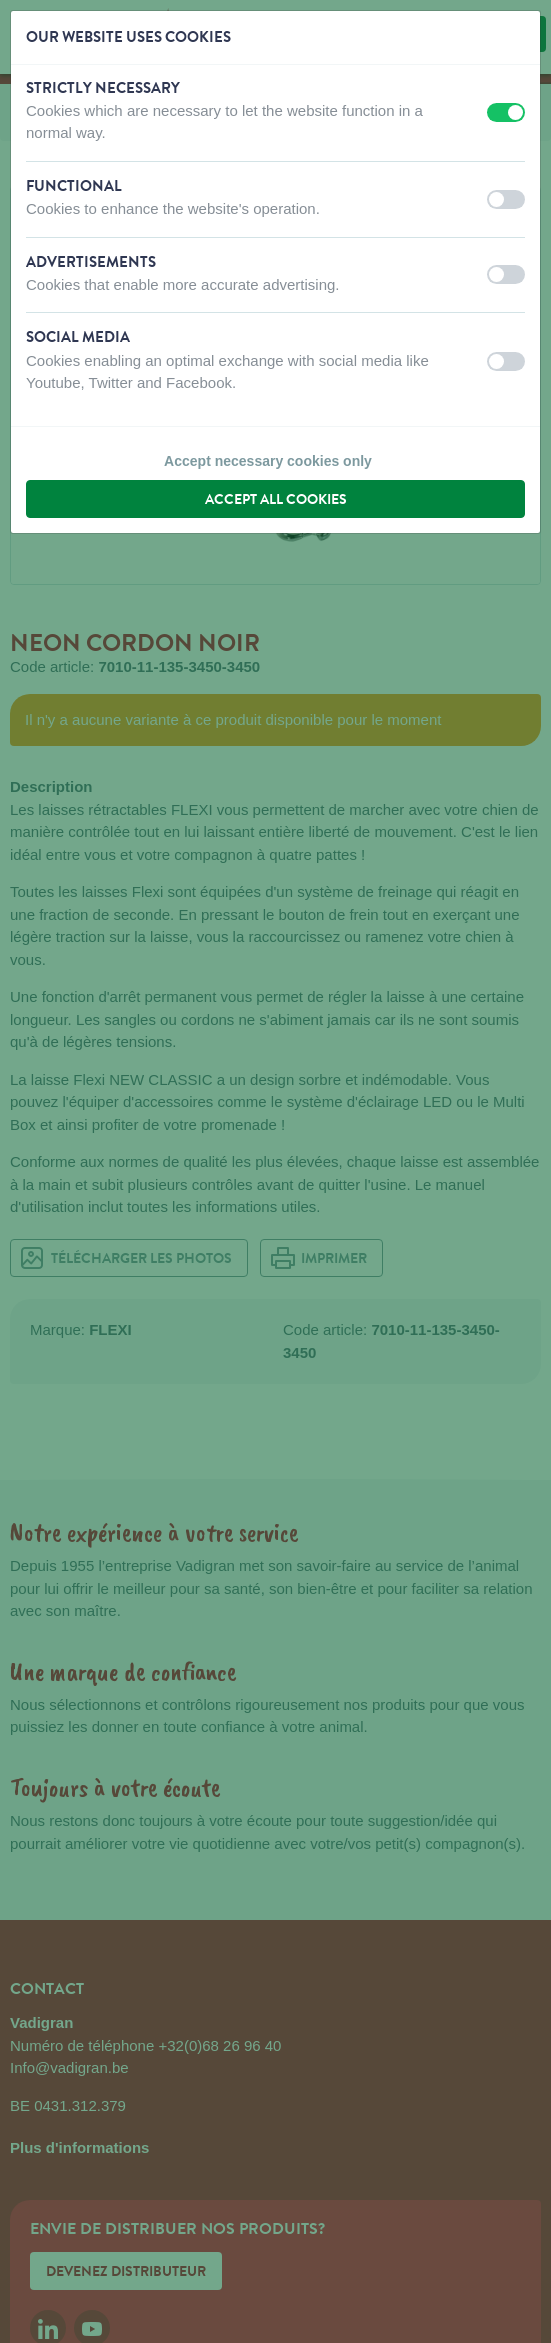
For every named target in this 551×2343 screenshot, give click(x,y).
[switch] (506, 112)
